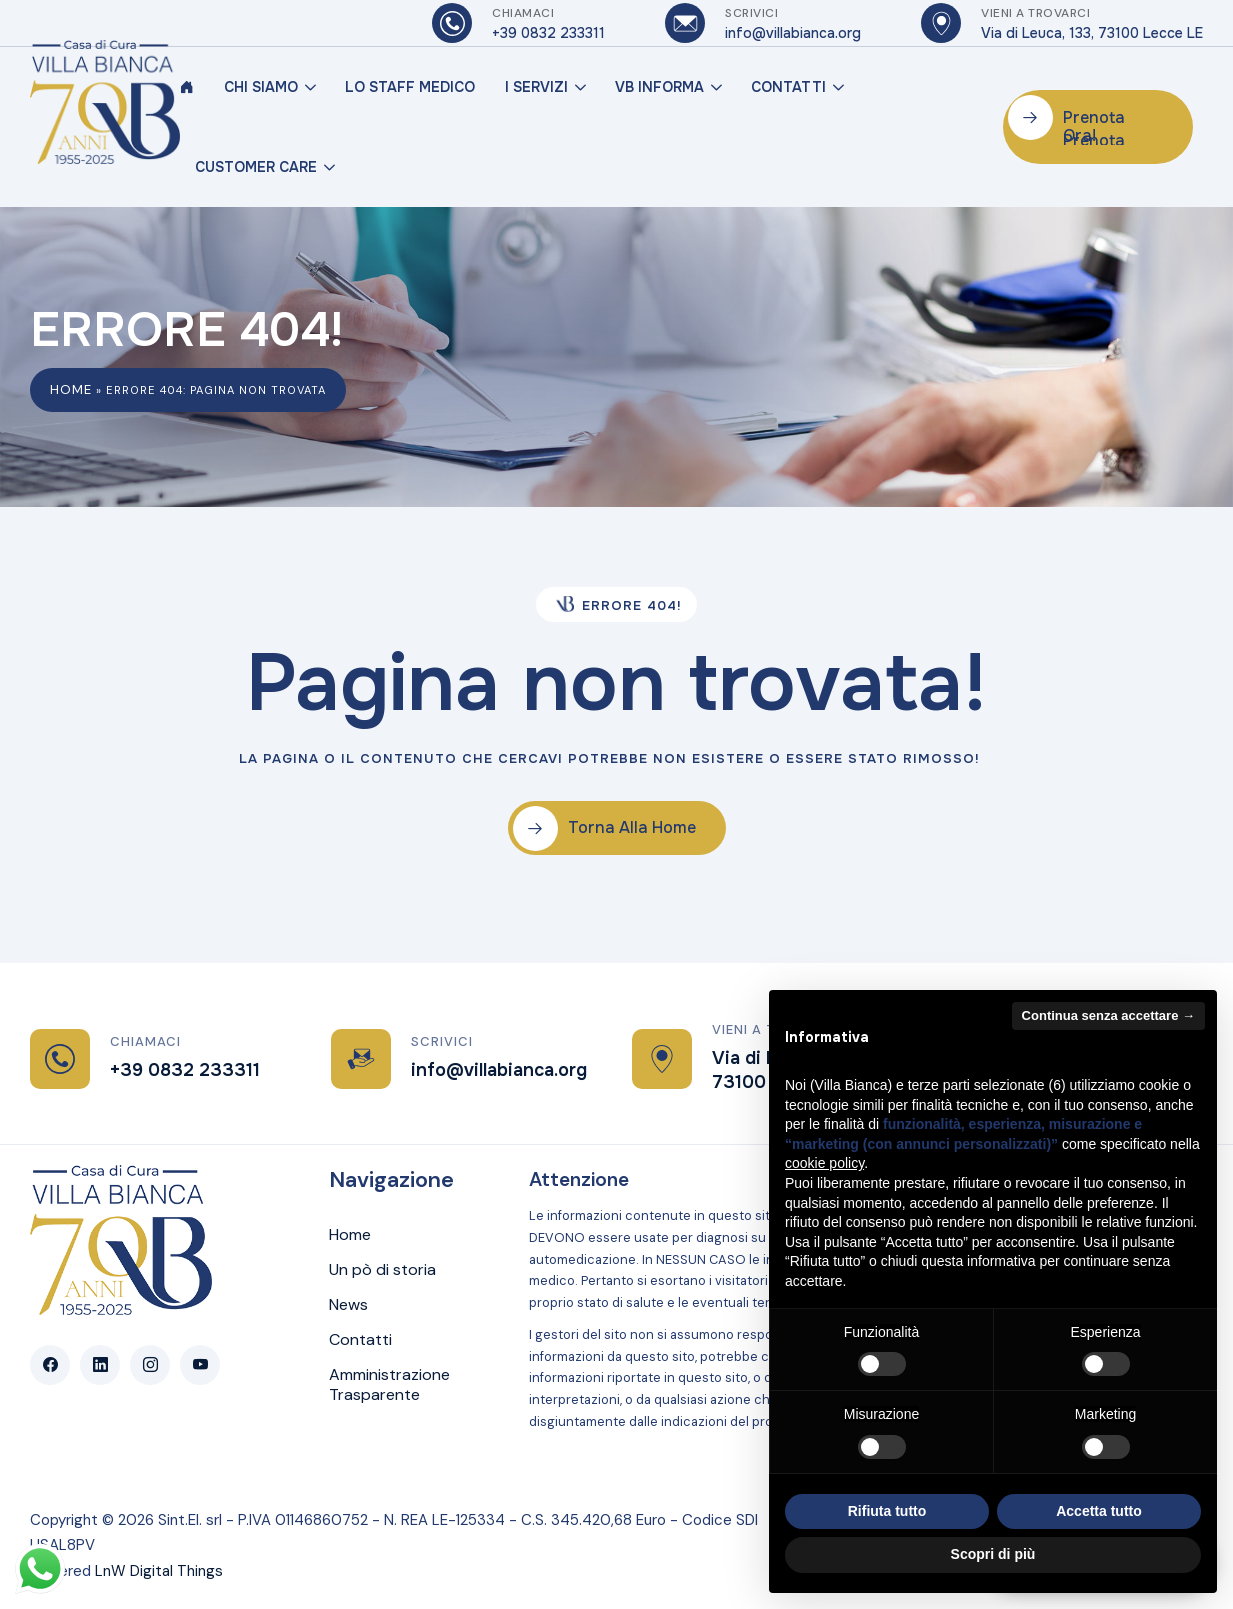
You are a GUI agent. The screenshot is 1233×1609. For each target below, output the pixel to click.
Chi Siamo (261, 87)
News (348, 1305)
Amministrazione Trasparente (389, 1385)
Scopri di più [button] (993, 1554)
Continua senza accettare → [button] (1108, 1015)
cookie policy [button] (824, 1163)
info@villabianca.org (499, 1070)
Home (71, 389)
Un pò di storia (382, 1270)
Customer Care (256, 167)
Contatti (788, 87)
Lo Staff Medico (410, 87)
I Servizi (536, 87)
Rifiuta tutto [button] (887, 1511)
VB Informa (659, 87)
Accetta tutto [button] (1099, 1511)
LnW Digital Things (159, 1571)
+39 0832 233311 (185, 1070)
